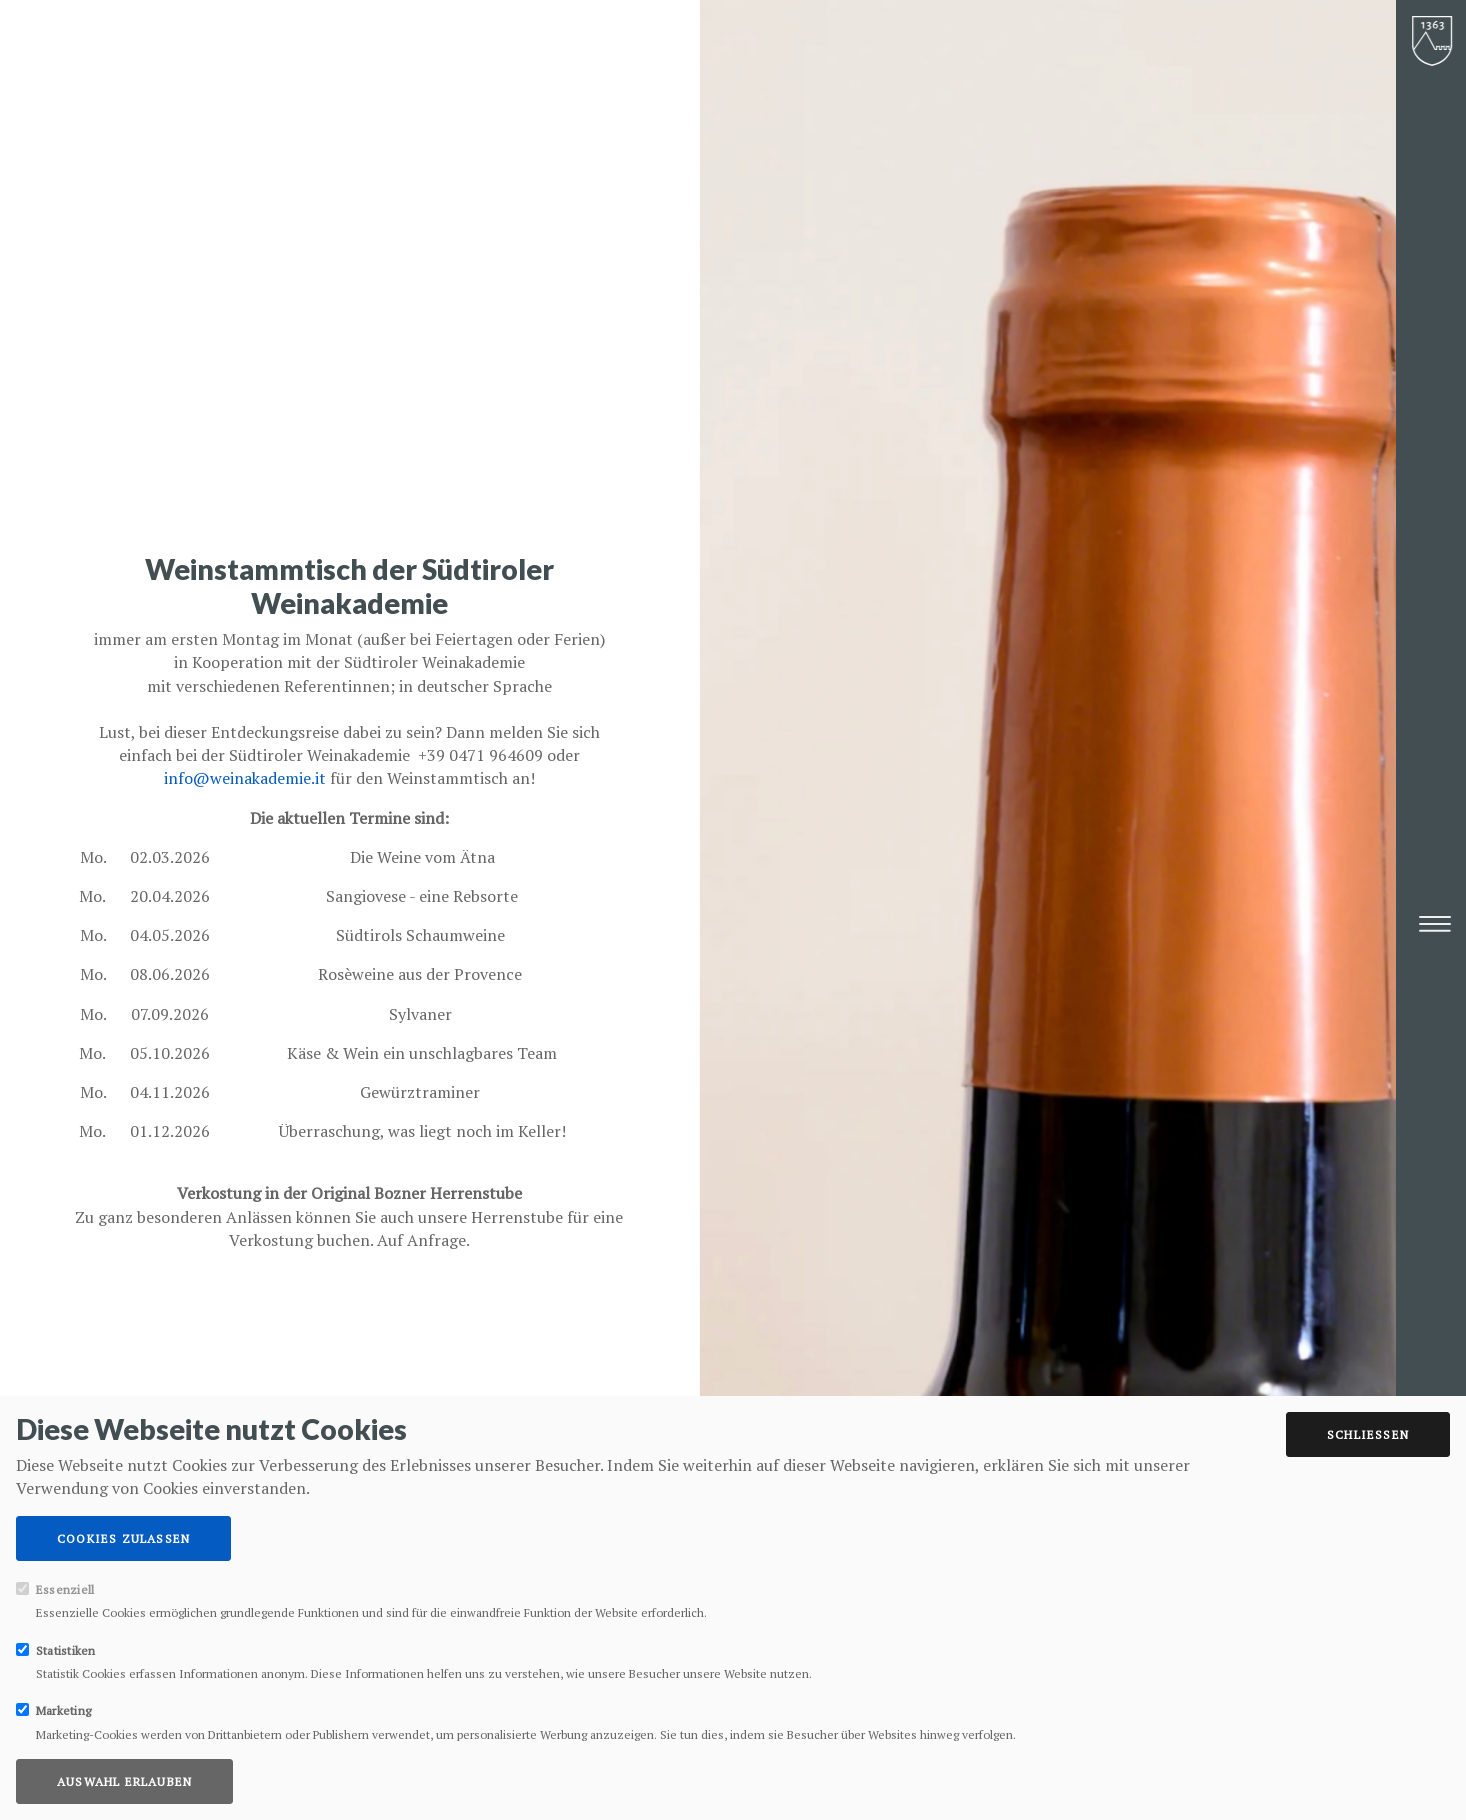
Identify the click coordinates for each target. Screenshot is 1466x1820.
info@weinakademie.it (245, 778)
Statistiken (66, 1650)
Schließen (1368, 1434)
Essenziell (65, 1589)
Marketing (63, 1710)
